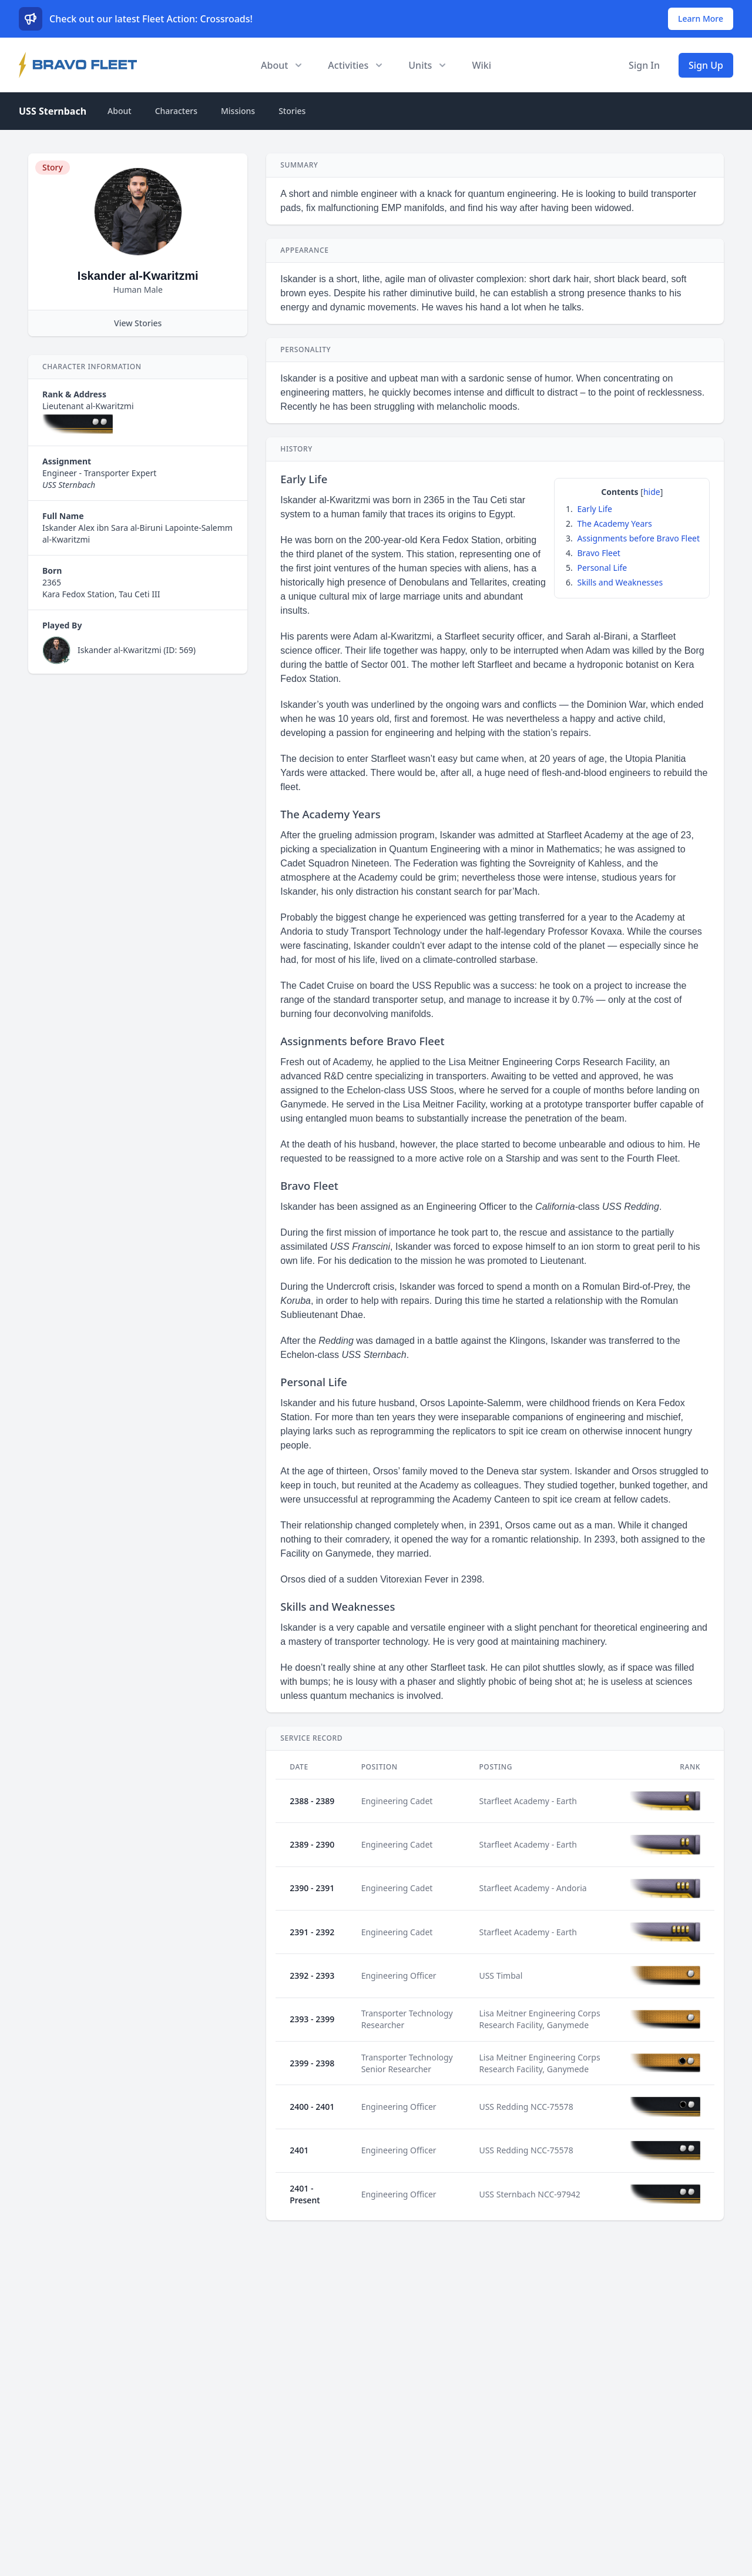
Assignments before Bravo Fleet (638, 538)
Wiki (481, 65)
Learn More (700, 18)
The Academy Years (614, 523)
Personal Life (602, 567)
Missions (238, 110)
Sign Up (706, 65)
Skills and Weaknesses (620, 582)
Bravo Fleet (598, 552)
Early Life (594, 508)
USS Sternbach (52, 111)
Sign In (644, 65)
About (120, 110)
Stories (292, 110)
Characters (176, 110)
